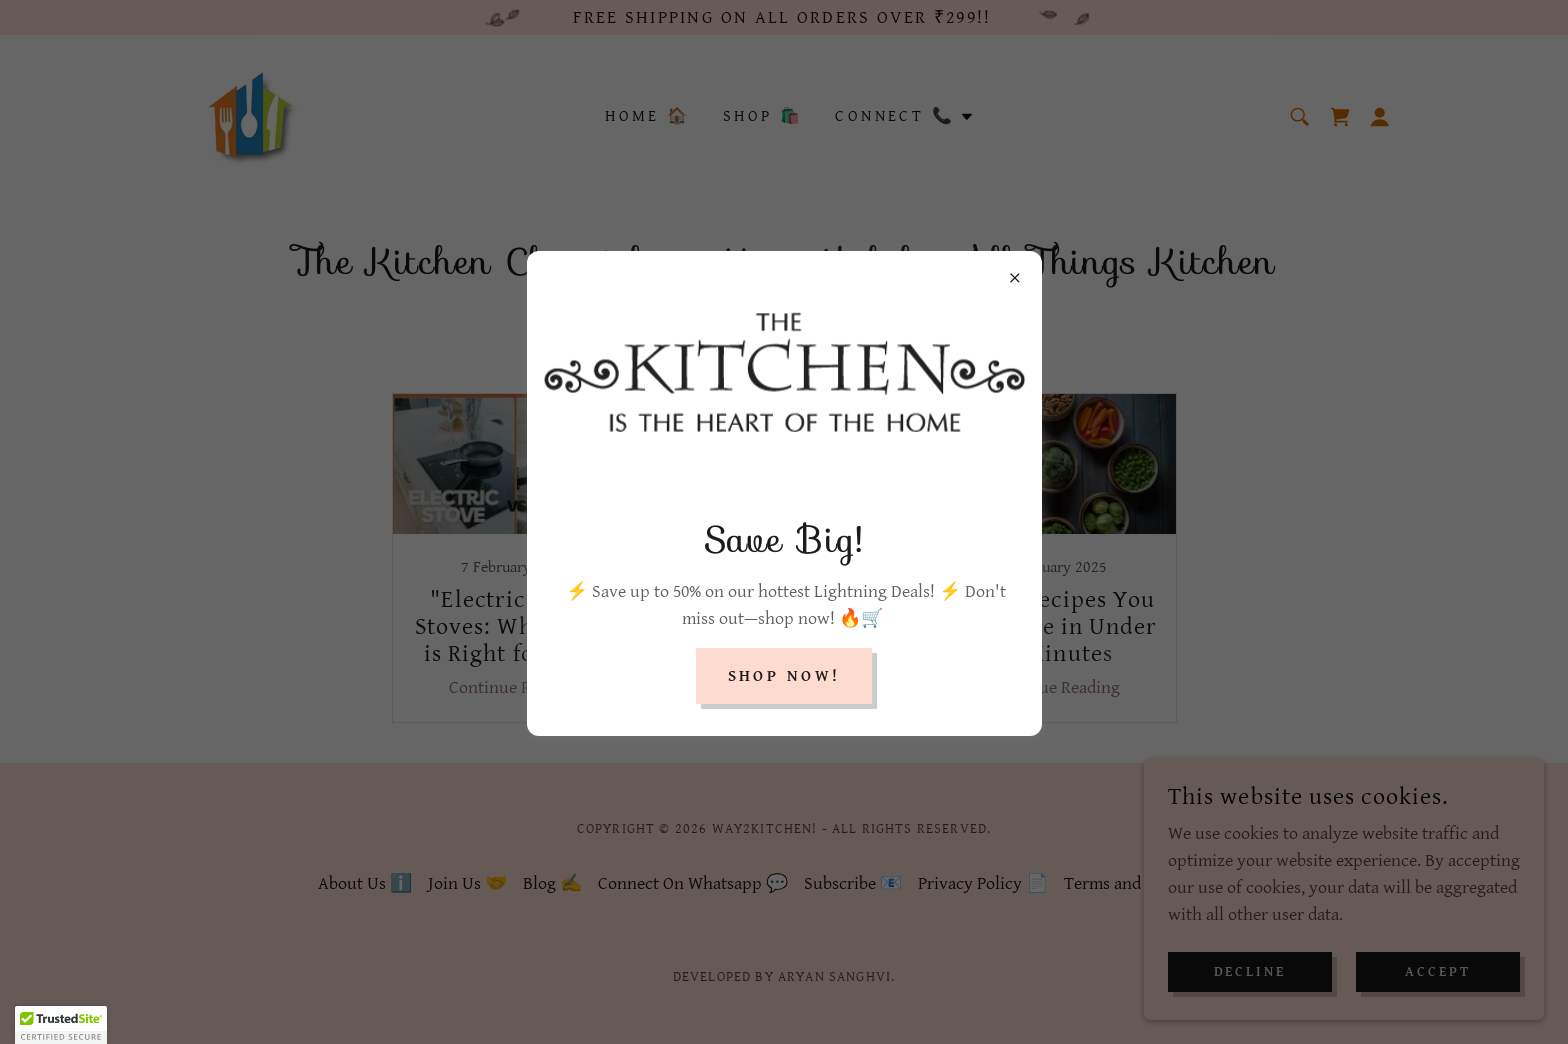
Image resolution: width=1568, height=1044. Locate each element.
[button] (61, 1025)
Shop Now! (784, 676)
